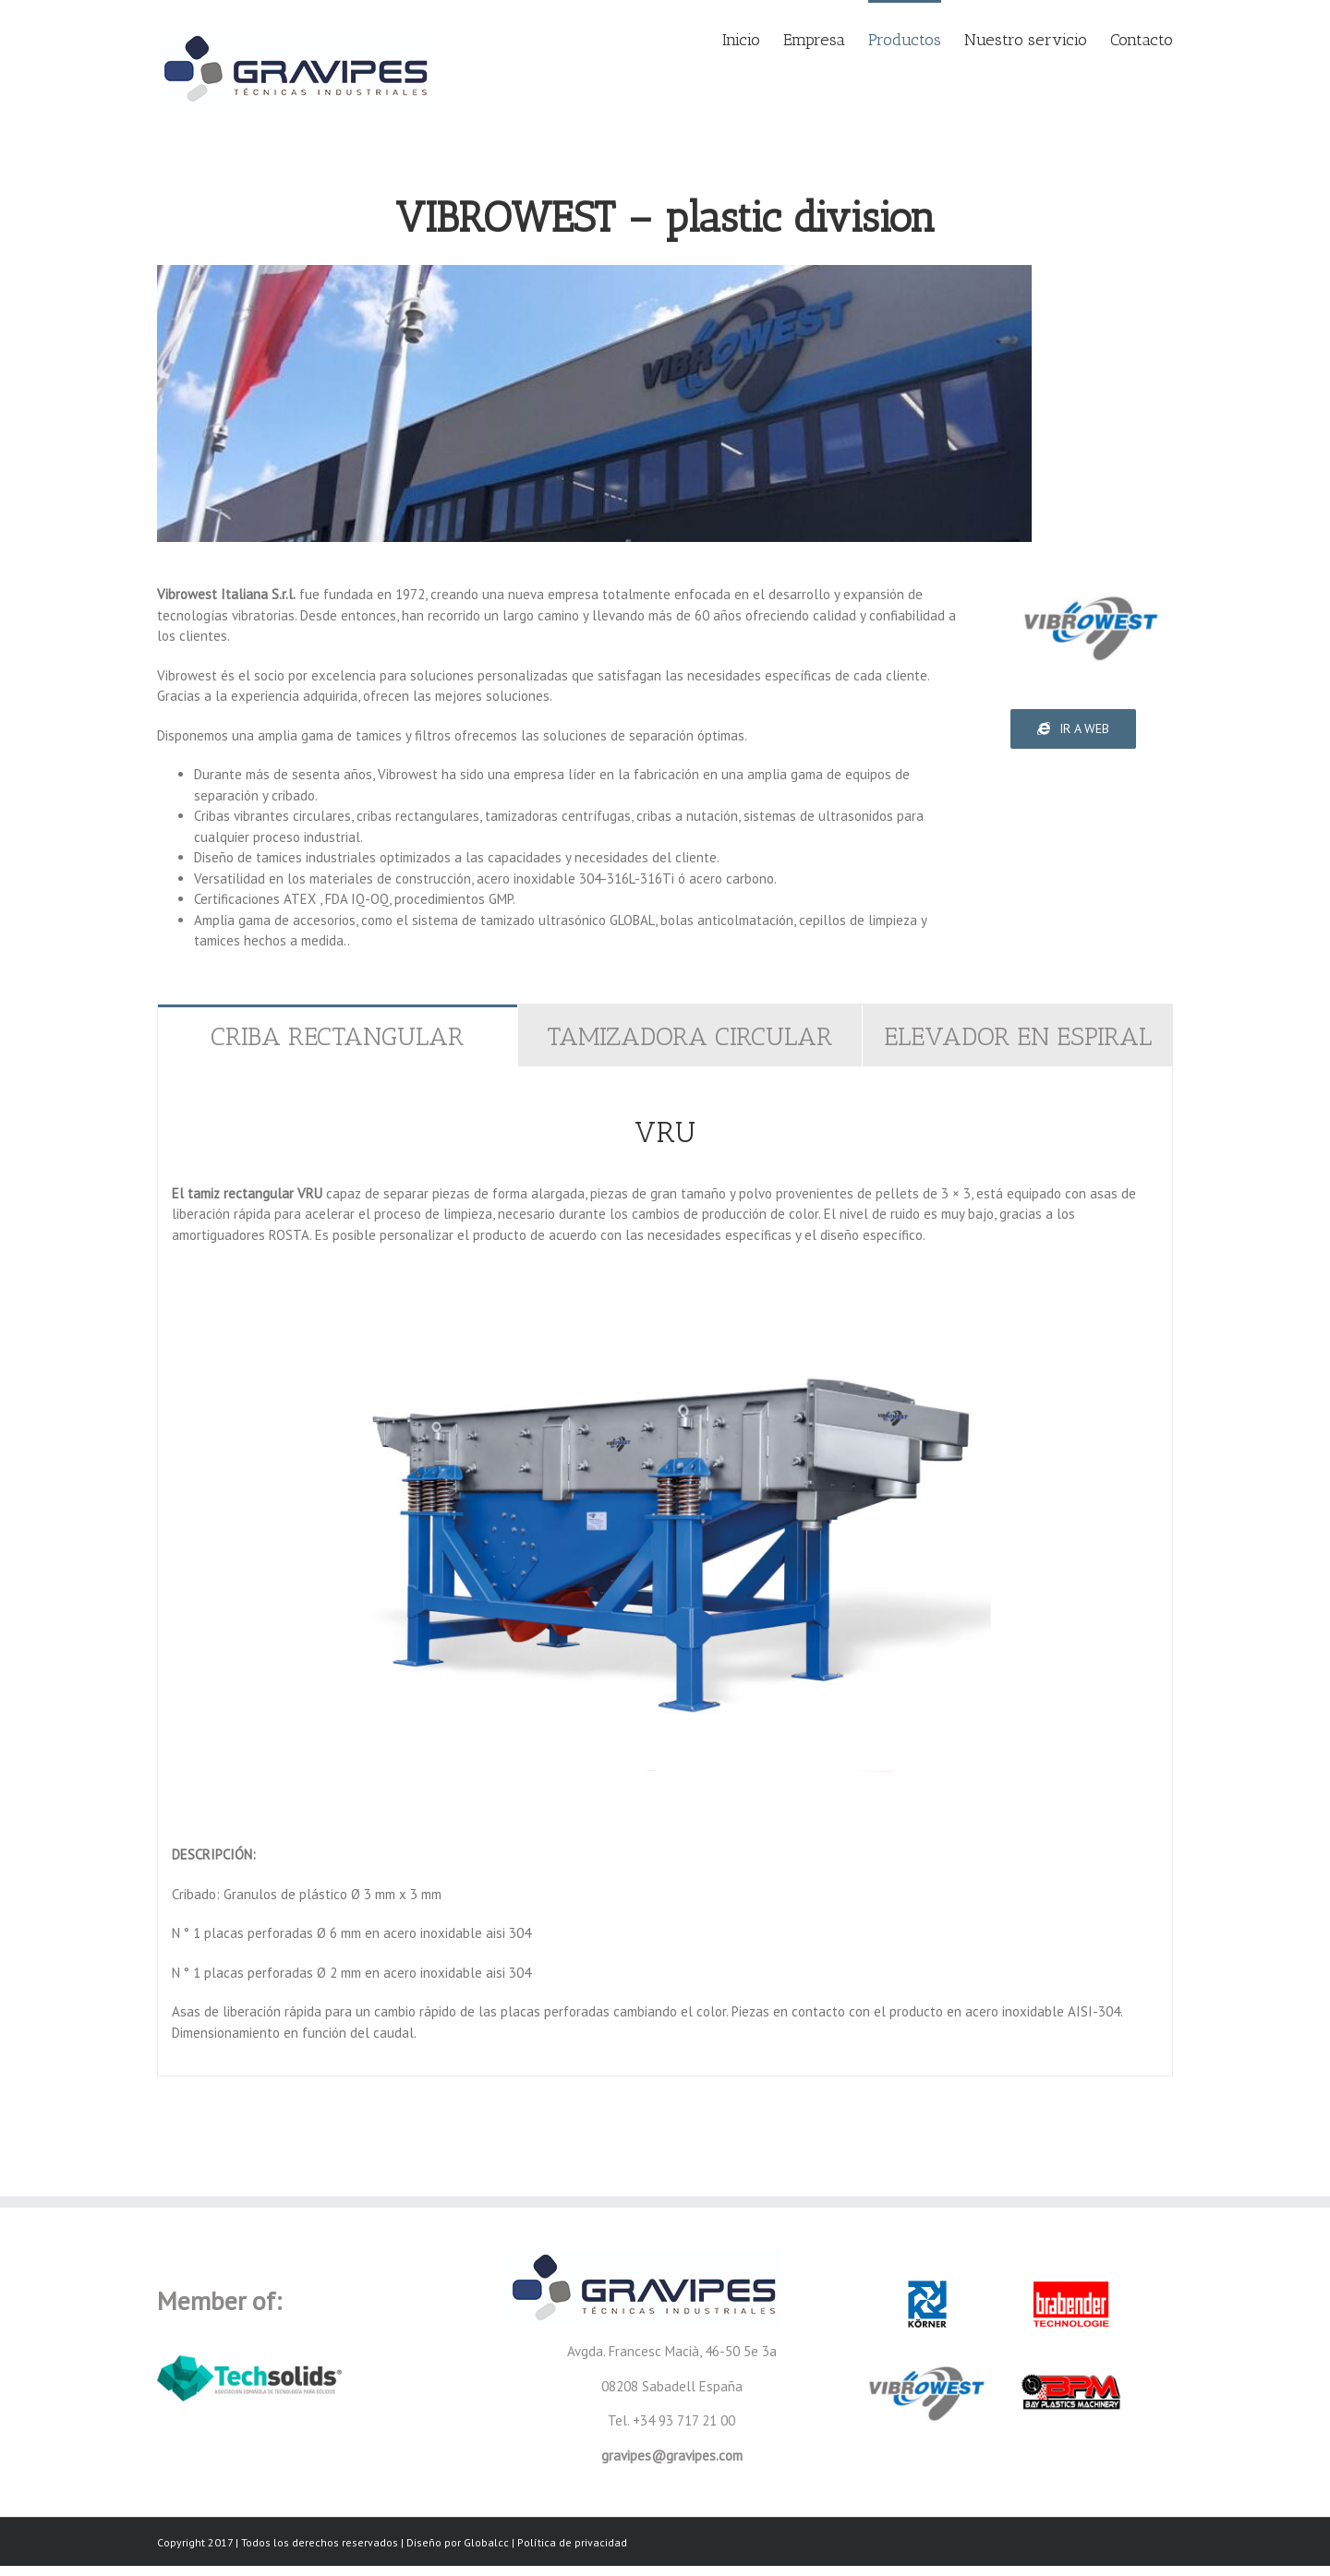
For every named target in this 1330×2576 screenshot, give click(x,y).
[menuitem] (752, 39)
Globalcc (486, 2542)
